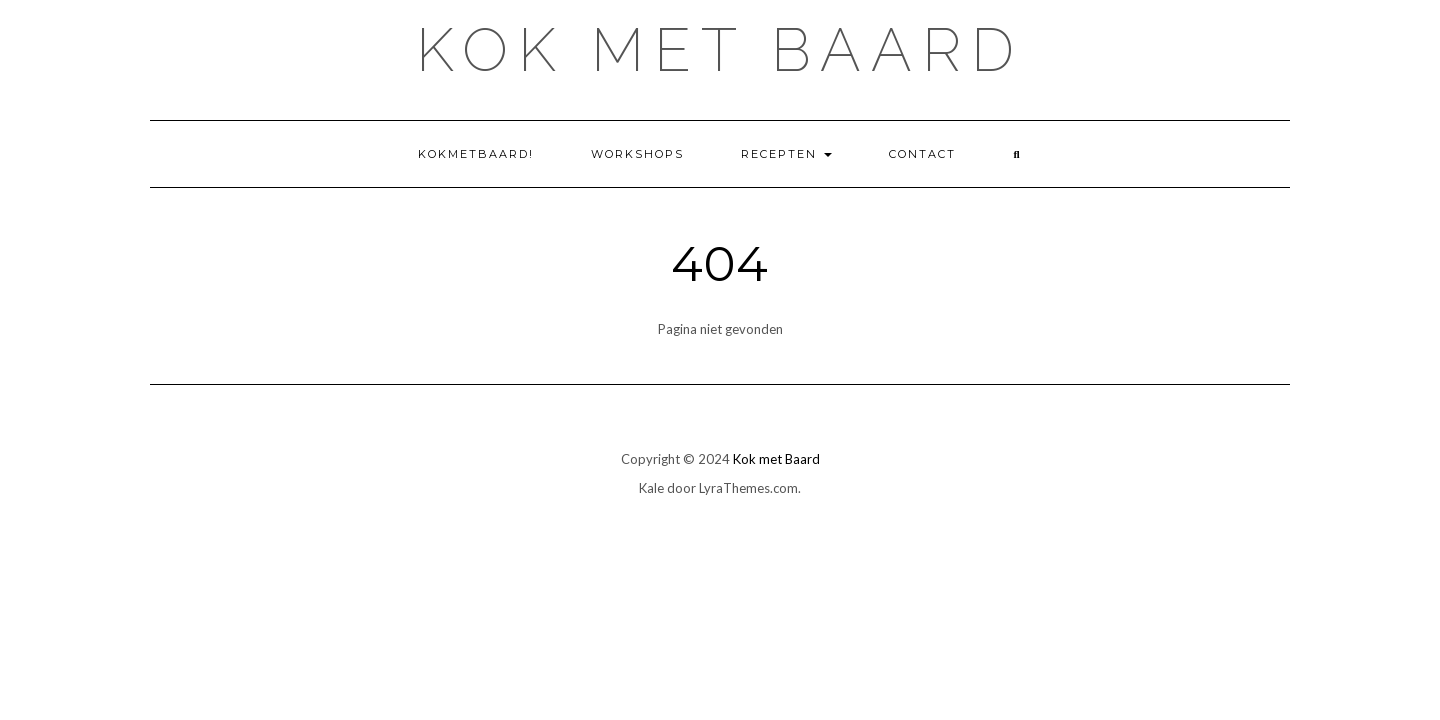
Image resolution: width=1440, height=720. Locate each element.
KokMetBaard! (476, 154)
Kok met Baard (720, 50)
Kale (651, 488)
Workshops (637, 154)
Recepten (786, 154)
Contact (922, 154)
